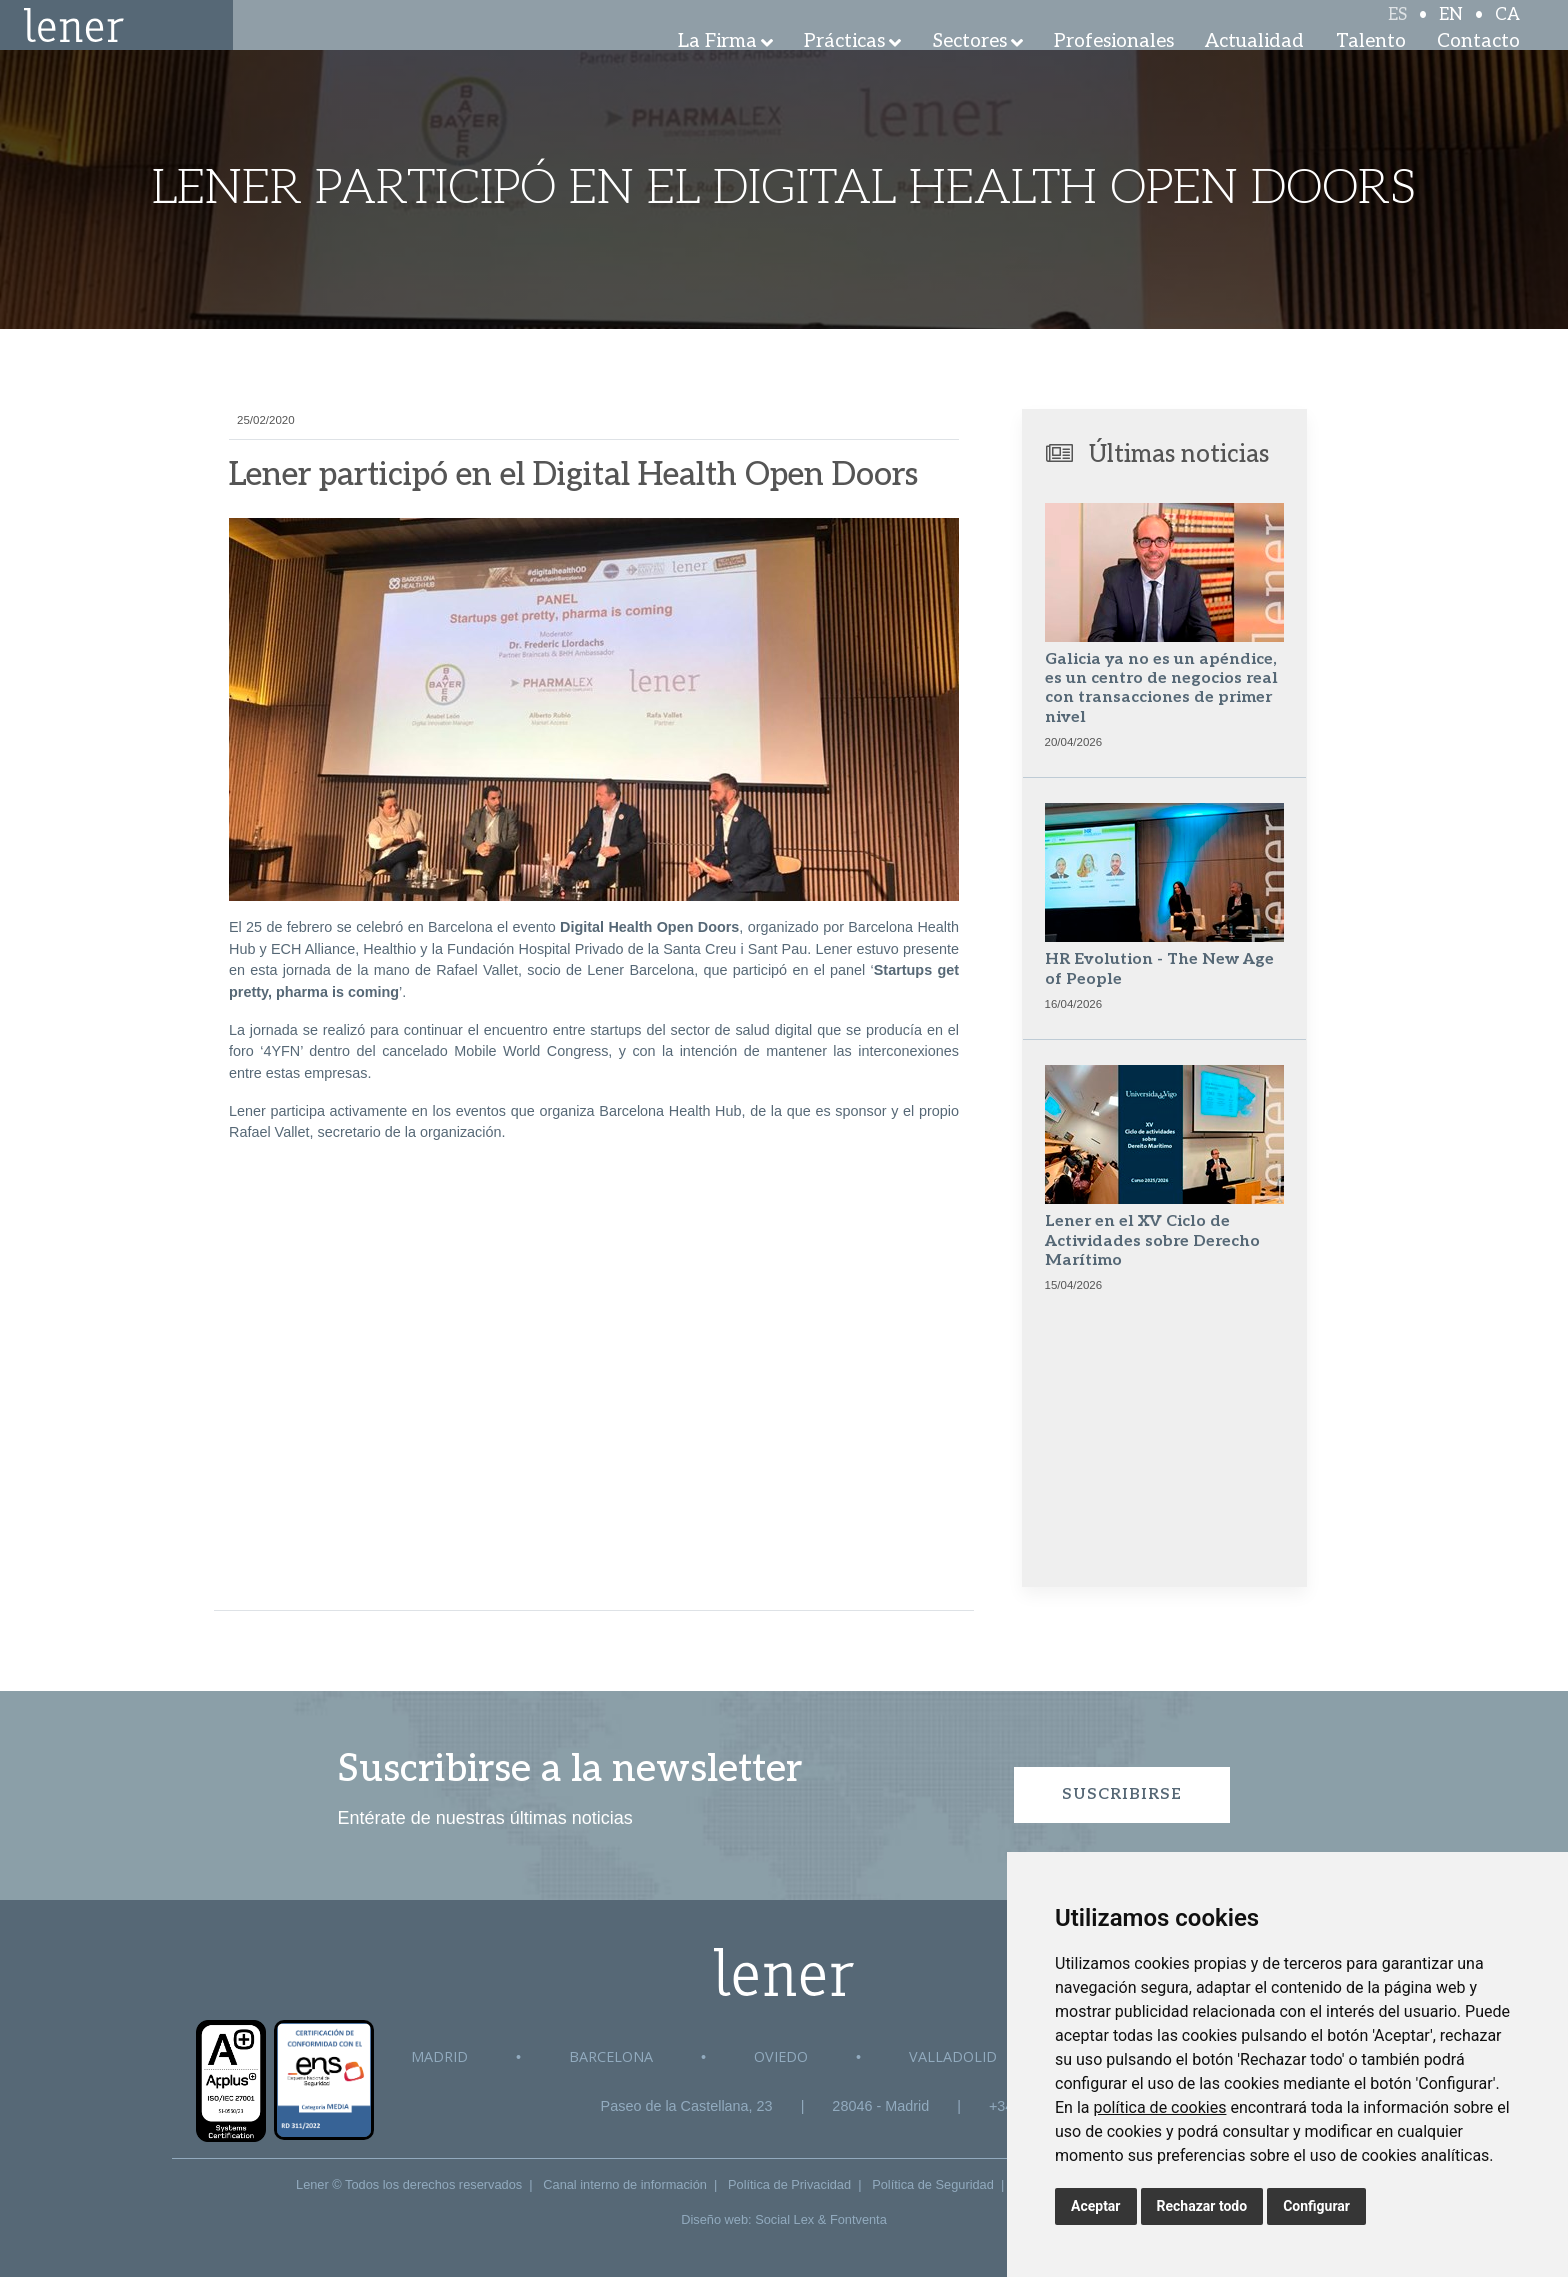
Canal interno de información (625, 2184)
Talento (1371, 69)
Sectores (970, 69)
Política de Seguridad (933, 2184)
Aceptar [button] (1096, 2206)
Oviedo (781, 2056)
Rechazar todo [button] (1202, 2206)
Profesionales (1114, 69)
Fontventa (858, 2219)
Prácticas (844, 69)
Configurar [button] (1316, 2206)
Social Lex (784, 2219)
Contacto (1478, 69)
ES (1397, 32)
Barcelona (611, 2056)
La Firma (717, 69)
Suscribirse (1122, 1794)
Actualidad (1254, 69)
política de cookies (1159, 2107)
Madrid (439, 2056)
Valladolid (953, 2056)
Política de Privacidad (789, 2184)
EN (1451, 32)
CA (1507, 32)
